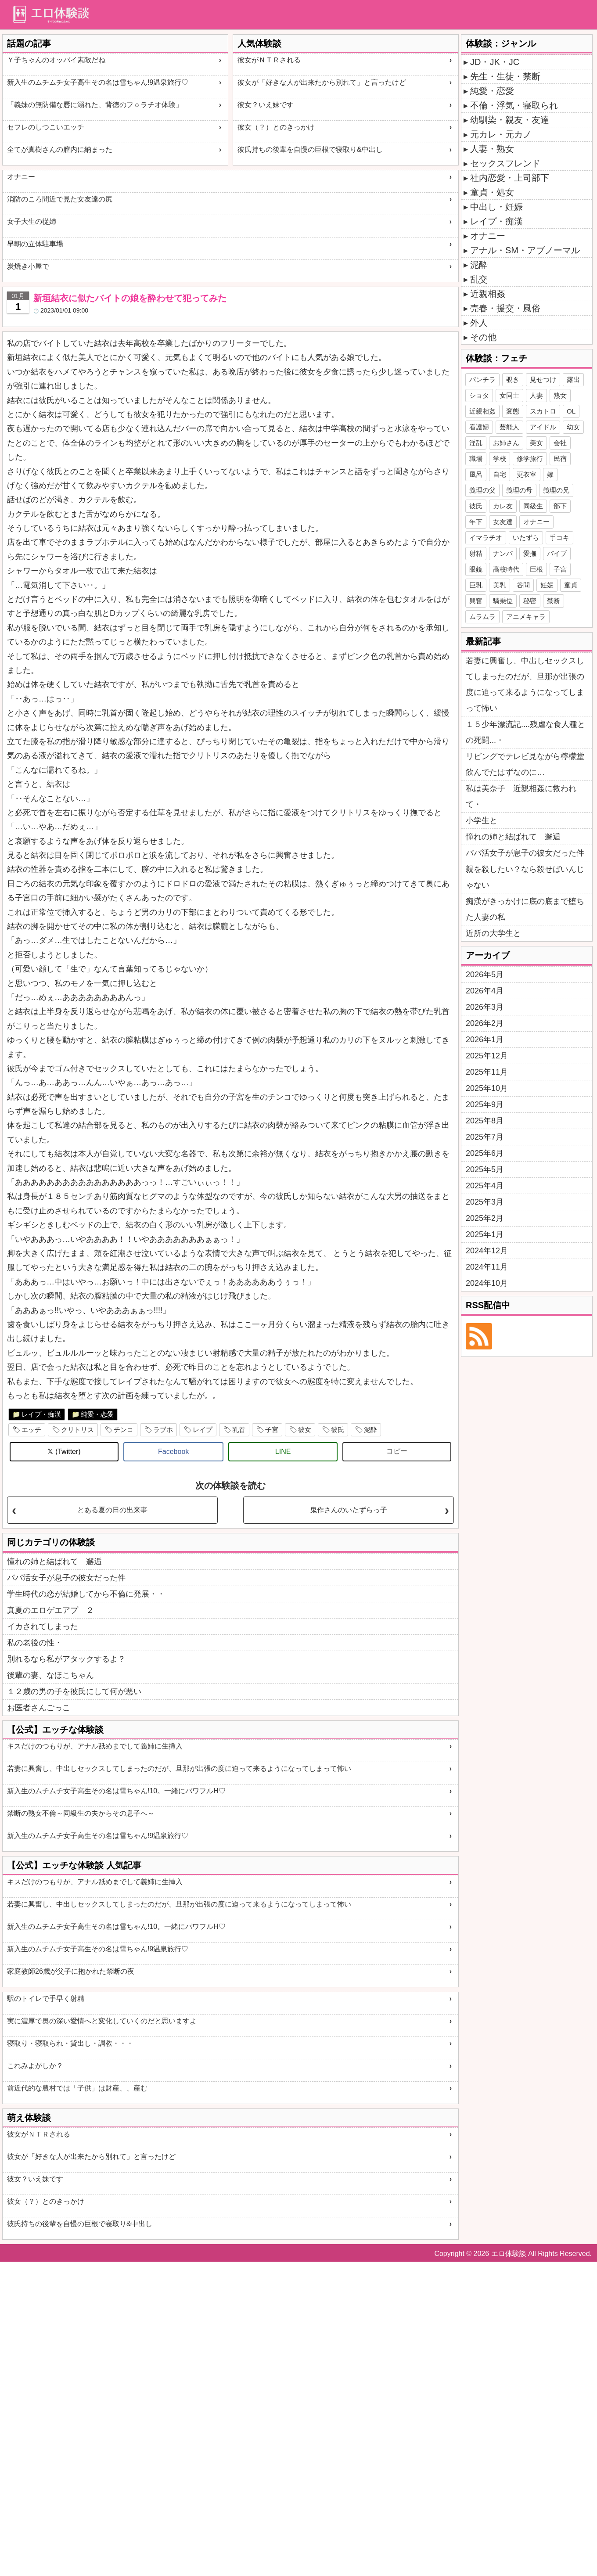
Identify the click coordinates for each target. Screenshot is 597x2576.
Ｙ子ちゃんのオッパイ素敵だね (56, 60)
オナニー (21, 176)
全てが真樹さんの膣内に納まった (59, 149)
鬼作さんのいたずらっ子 (348, 1510)
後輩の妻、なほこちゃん (50, 1675)
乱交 (479, 279)
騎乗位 (503, 600)
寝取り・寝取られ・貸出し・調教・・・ (70, 2043)
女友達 (503, 521)
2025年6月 (484, 1153)
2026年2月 (484, 1023)
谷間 (523, 585)
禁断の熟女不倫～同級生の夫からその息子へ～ (81, 1813)
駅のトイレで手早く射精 (45, 1998)
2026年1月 (484, 1039)
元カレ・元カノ (501, 134)
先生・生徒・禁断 (505, 76)
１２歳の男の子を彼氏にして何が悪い (74, 1691)
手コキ (559, 537)
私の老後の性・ (34, 1642)
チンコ (123, 1429)
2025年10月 (487, 1088)
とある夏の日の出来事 (112, 1510)
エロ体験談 (508, 2253)
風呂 (475, 474)
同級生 (533, 506)
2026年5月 (484, 974)
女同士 (509, 395)
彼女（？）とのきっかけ (276, 127)
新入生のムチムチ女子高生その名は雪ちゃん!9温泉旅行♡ (97, 82)
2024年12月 (487, 1250)
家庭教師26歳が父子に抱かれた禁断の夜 (70, 1971)
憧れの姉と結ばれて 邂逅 (54, 1561)
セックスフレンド (505, 163)
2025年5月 (484, 1169)
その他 (483, 337)
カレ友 (503, 506)
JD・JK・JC (494, 62)
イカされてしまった (42, 1626)
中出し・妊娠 (496, 207)
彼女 (304, 1429)
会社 (560, 442)
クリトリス (77, 1429)
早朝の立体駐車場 (35, 244)
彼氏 (337, 1429)
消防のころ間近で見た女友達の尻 (59, 199)
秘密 (529, 600)
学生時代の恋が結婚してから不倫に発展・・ (86, 1594)
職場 (475, 458)
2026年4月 (484, 990)
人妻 (536, 395)
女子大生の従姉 (31, 221)
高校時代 (506, 569)
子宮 (271, 1429)
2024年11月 (487, 1267)
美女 (536, 442)
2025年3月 (484, 1202)
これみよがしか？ (35, 2065)
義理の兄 (556, 490)
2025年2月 (484, 1218)
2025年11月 (487, 1072)
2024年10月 (487, 1283)
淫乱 (475, 442)
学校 (499, 458)
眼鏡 (475, 569)
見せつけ (543, 379)
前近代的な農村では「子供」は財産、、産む (77, 2088)
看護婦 (479, 427)
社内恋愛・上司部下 (509, 178)
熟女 (560, 395)
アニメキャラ (526, 616)
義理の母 (519, 490)
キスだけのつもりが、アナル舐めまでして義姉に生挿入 (95, 1746)
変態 (512, 411)
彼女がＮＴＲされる (269, 60)
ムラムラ (482, 616)
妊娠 (547, 585)
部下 (560, 506)
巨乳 (475, 585)
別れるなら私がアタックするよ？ (66, 1659)
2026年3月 (484, 1007)
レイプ (202, 1429)
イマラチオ (485, 537)
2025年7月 (484, 1137)
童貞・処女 (492, 192)
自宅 (499, 474)
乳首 (238, 1429)
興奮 (475, 600)
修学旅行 (530, 458)
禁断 (553, 600)
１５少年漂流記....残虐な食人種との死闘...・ (525, 732)
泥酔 (370, 1429)
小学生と (481, 820)
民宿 (560, 458)
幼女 (573, 427)
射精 (475, 553)
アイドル (543, 427)
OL (571, 411)
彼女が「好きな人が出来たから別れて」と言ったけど (321, 82)
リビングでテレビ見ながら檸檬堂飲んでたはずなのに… (525, 764)
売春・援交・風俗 (505, 308)
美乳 (499, 585)
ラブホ (163, 1429)
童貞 (570, 585)
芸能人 (509, 427)
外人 (479, 322)
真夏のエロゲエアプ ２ (50, 1610)
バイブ (557, 553)
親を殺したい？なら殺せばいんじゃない (525, 877)
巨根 (536, 569)
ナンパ (503, 553)
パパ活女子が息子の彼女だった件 (66, 1577)
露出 (573, 379)
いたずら (526, 537)
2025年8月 (484, 1120)
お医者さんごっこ (38, 1707)
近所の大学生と (493, 933)
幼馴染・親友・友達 (509, 120)
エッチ (31, 1429)
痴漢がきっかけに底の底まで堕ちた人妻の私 (525, 909)
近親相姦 (487, 294)
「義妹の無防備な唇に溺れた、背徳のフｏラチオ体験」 (95, 104)
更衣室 (526, 474)
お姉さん (506, 442)
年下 (475, 521)
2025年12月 (487, 1055)
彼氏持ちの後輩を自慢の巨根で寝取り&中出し (310, 149)
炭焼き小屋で (28, 266)
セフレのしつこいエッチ (45, 127)
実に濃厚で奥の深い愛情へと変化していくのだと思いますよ (102, 2021)
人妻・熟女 (492, 149)
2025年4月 (484, 1185)
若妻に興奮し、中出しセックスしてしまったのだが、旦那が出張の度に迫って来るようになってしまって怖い (179, 1768)
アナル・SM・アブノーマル (525, 250)
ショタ (479, 395)
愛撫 (529, 553)
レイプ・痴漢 (41, 1414)
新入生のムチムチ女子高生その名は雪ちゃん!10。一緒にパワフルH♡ (116, 1791)
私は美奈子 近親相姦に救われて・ (521, 796)
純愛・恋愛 (97, 1414)
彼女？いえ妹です (265, 104)
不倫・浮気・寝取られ (514, 105)
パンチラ (482, 379)
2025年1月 (484, 1234)
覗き (512, 379)
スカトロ (543, 411)
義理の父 (482, 490)
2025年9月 (484, 1104)
